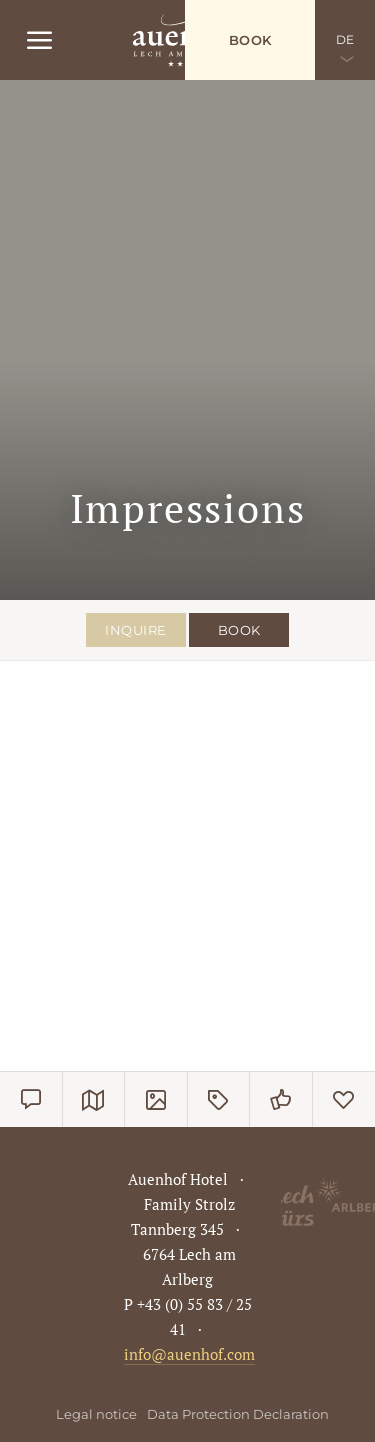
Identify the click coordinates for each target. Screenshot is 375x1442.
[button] (54, 757)
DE (345, 39)
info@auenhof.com (189, 1354)
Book (250, 40)
